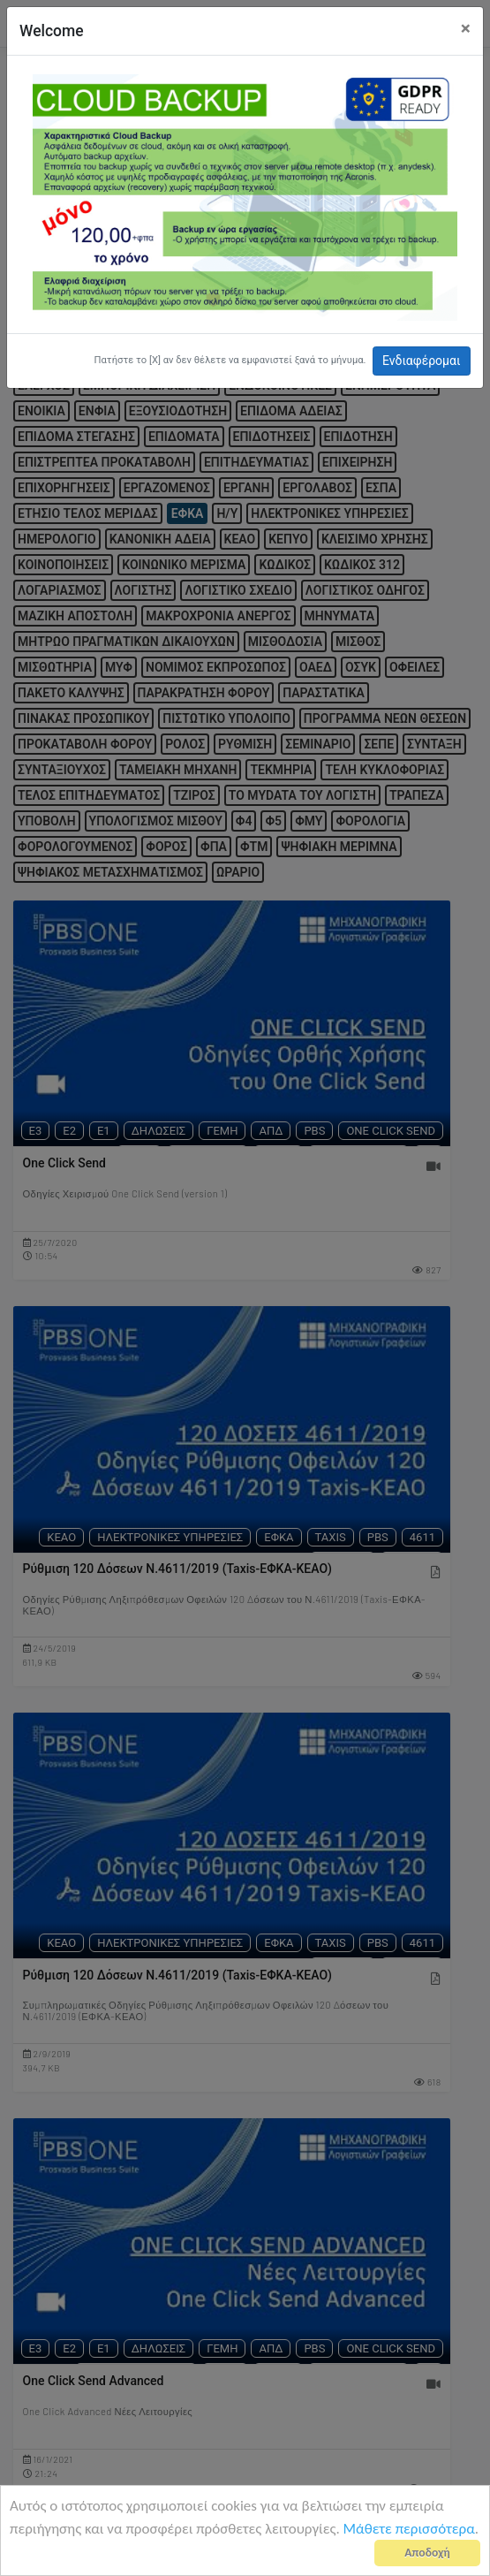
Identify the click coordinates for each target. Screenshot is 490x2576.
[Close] (466, 28)
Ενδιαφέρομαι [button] (421, 360)
